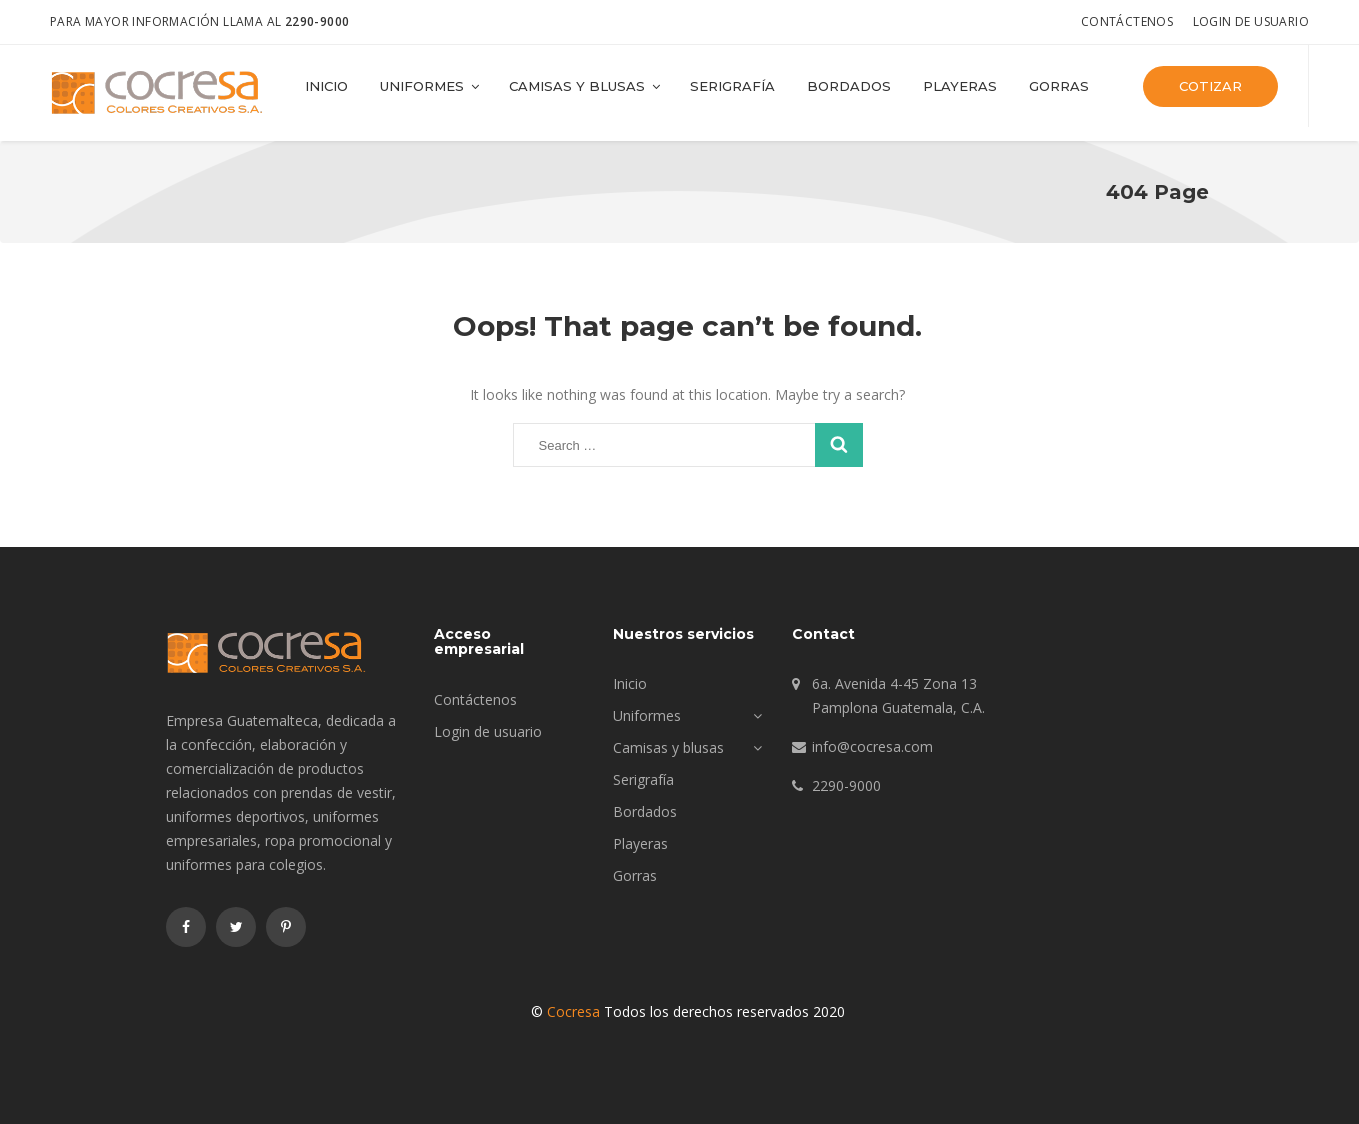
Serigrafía (732, 86)
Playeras (960, 86)
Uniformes (431, 86)
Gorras (1059, 86)
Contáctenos (1127, 21)
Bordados (849, 86)
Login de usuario (1251, 21)
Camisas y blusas (586, 86)
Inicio (326, 86)
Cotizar (1210, 86)
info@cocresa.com (872, 746)
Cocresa (573, 1011)
